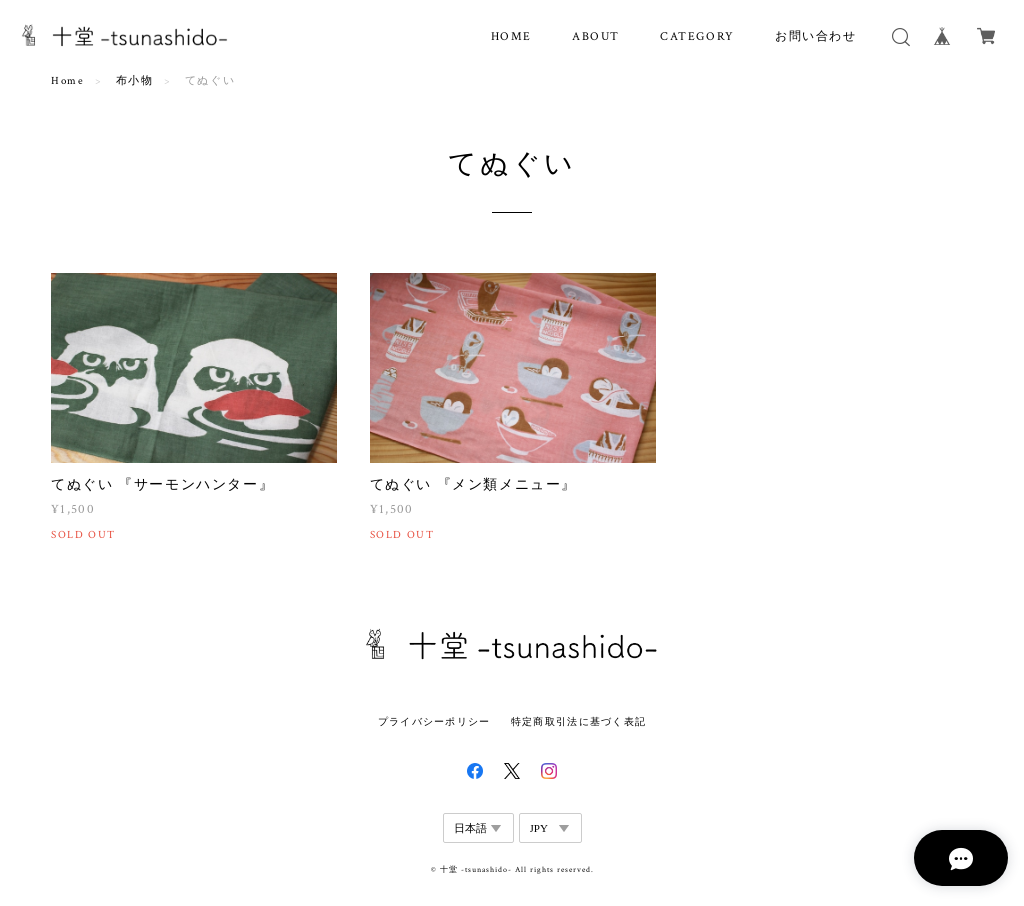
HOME (511, 36)
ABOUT (596, 36)
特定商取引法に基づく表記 (578, 721)
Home (67, 81)
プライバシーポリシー (434, 721)
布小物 (135, 81)
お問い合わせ (816, 36)
